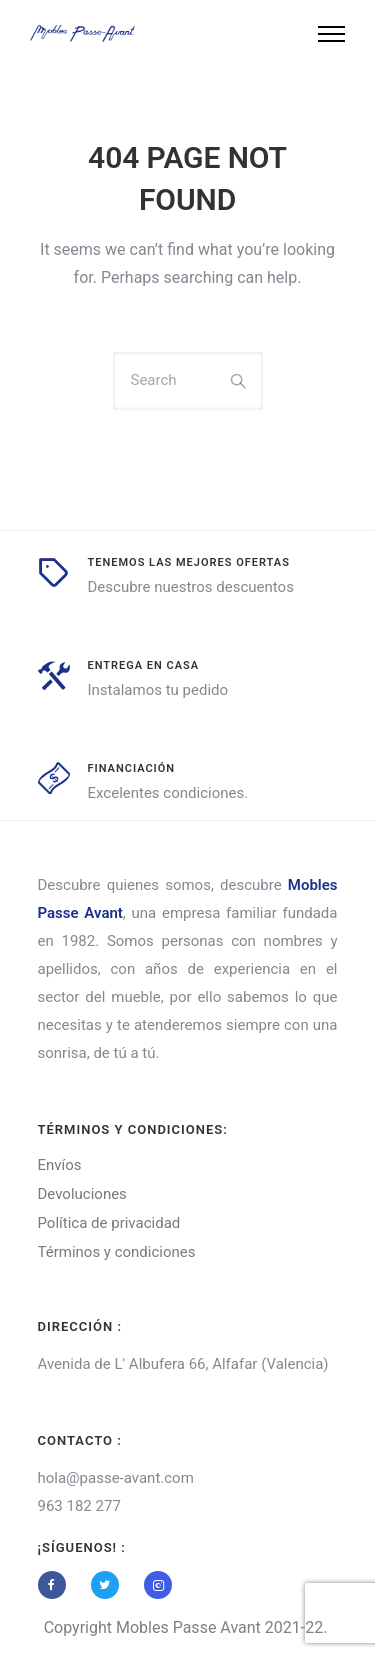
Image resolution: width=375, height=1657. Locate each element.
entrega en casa (144, 665)
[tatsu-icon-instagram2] (158, 1585)
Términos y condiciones (117, 1252)
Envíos (60, 1165)
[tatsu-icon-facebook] (57, 1585)
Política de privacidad (109, 1223)
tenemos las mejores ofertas (189, 562)
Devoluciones (82, 1194)
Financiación (132, 768)
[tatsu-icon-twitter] (110, 1585)
